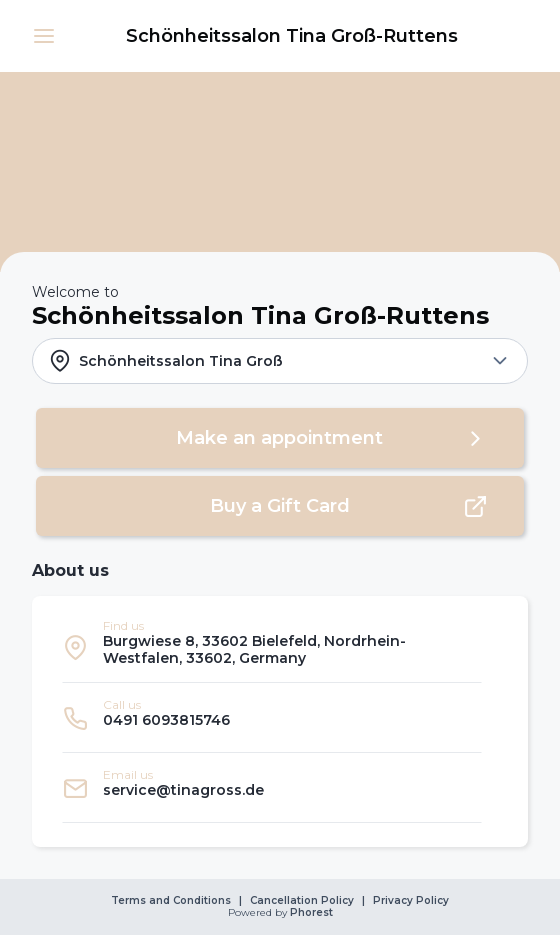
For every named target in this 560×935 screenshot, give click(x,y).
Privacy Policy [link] (411, 901)
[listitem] (272, 647)
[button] (44, 36)
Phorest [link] (310, 913)
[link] (292, 36)
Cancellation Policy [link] (302, 901)
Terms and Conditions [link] (171, 901)
